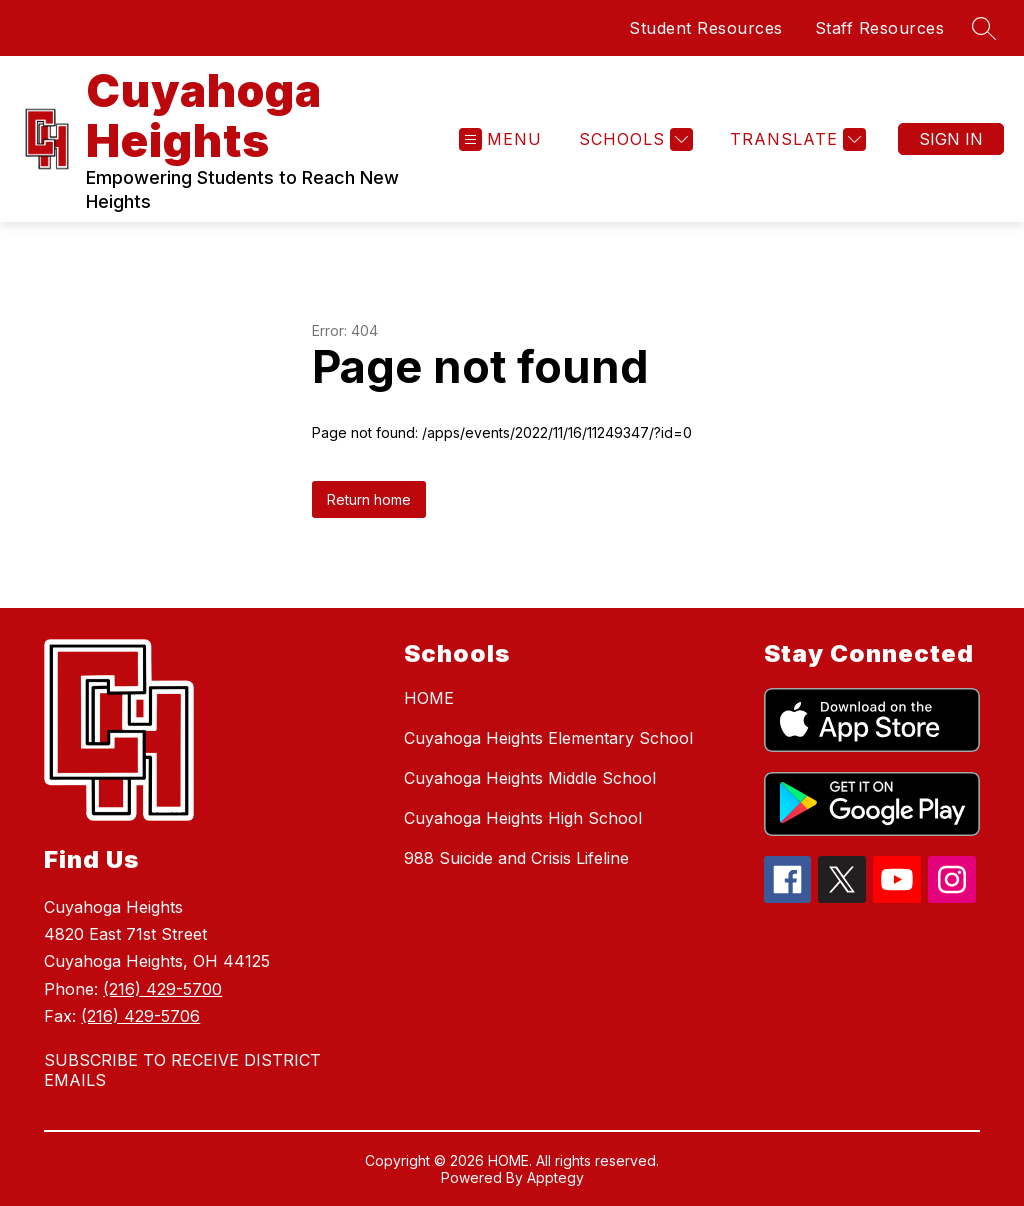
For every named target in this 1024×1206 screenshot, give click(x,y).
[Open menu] (500, 139)
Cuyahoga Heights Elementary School (548, 738)
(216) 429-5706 (140, 1016)
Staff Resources (880, 28)
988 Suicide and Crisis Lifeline (516, 858)
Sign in (951, 139)
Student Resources (706, 28)
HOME (429, 698)
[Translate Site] (795, 139)
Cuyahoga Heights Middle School (530, 778)
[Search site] (984, 28)
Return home (369, 499)
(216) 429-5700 (162, 989)
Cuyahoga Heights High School (523, 818)
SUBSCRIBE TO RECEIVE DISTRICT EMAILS (182, 1070)
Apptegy (555, 1177)
